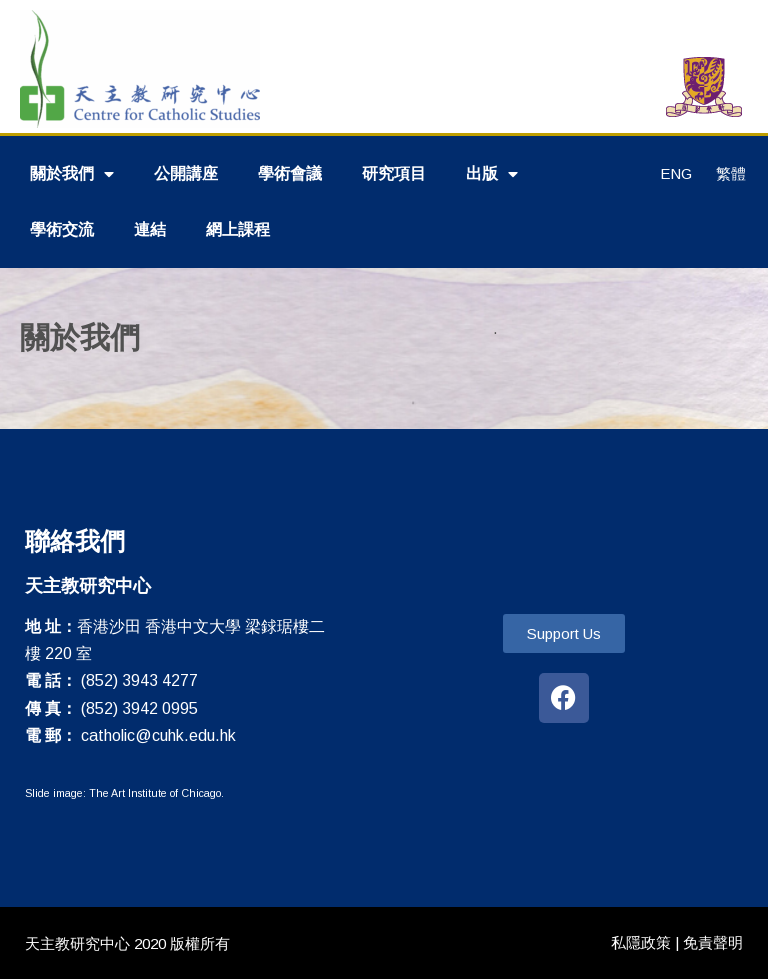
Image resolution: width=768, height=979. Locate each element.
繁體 (731, 173)
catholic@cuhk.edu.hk (158, 735)
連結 (150, 229)
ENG (676, 173)
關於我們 (72, 174)
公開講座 (186, 173)
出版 (492, 174)
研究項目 (394, 173)
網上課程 (238, 229)
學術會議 (290, 173)
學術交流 (62, 229)
